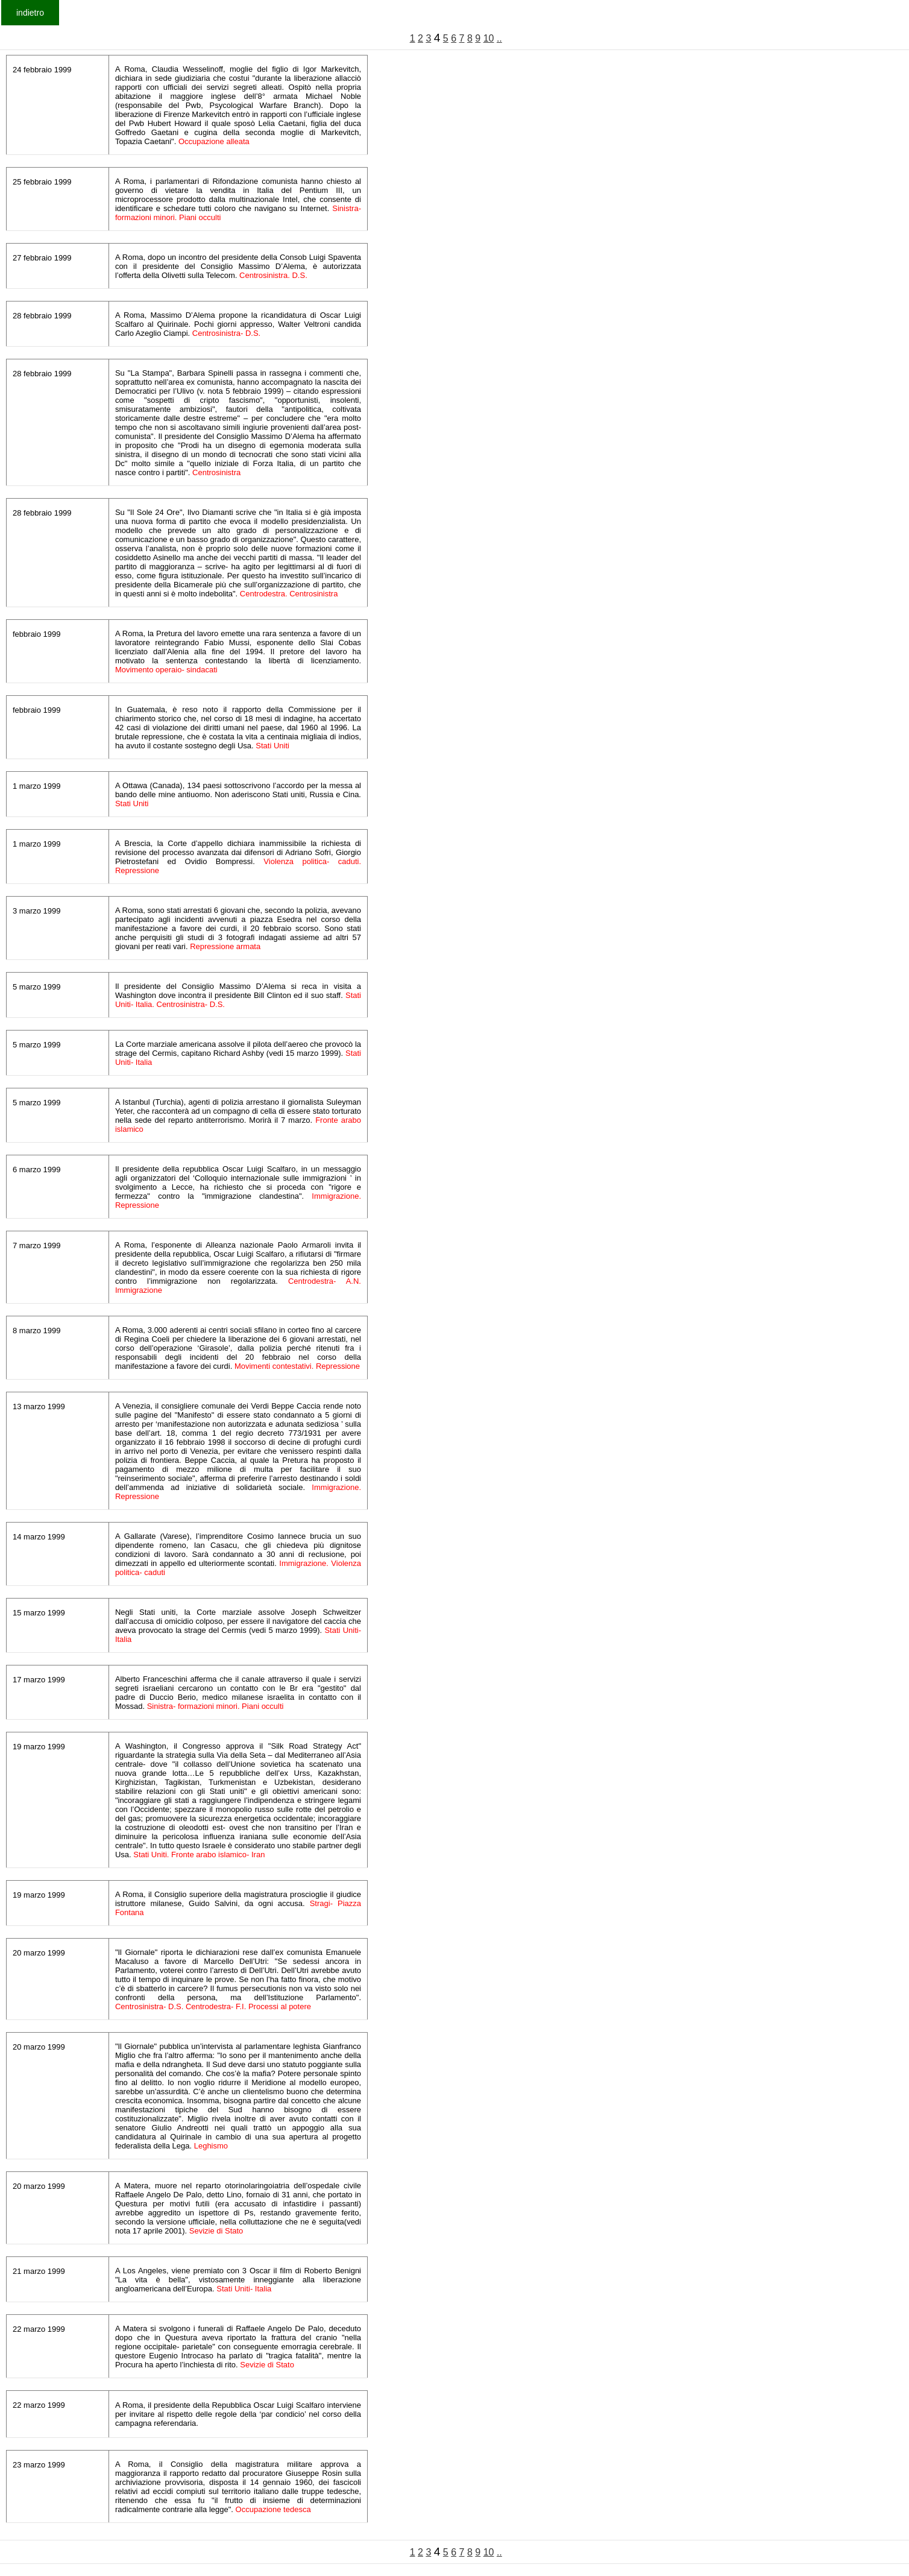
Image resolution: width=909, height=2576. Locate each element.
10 (488, 38)
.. (499, 38)
